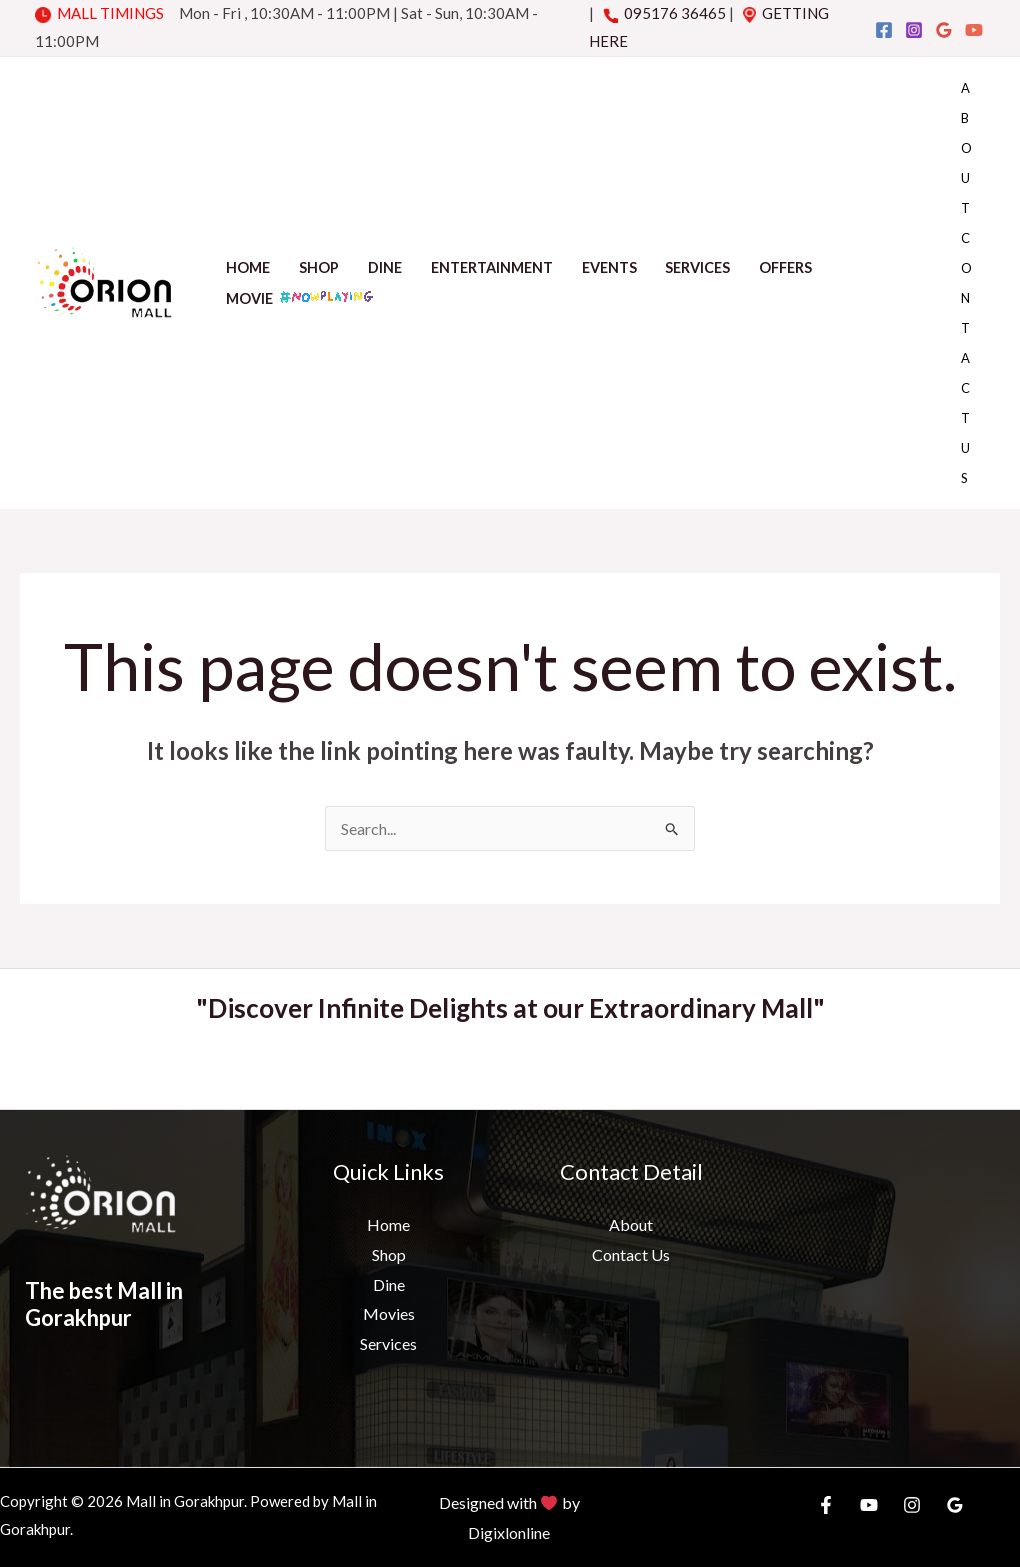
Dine (385, 267)
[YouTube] (974, 30)
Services (697, 267)
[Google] (944, 30)
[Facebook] (884, 30)
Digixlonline (509, 1532)
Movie (301, 296)
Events (609, 267)
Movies (389, 1313)
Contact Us (966, 358)
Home (248, 267)
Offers (785, 267)
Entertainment (492, 267)
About (966, 148)
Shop (319, 267)
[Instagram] (914, 30)
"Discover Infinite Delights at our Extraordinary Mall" (510, 1008)
